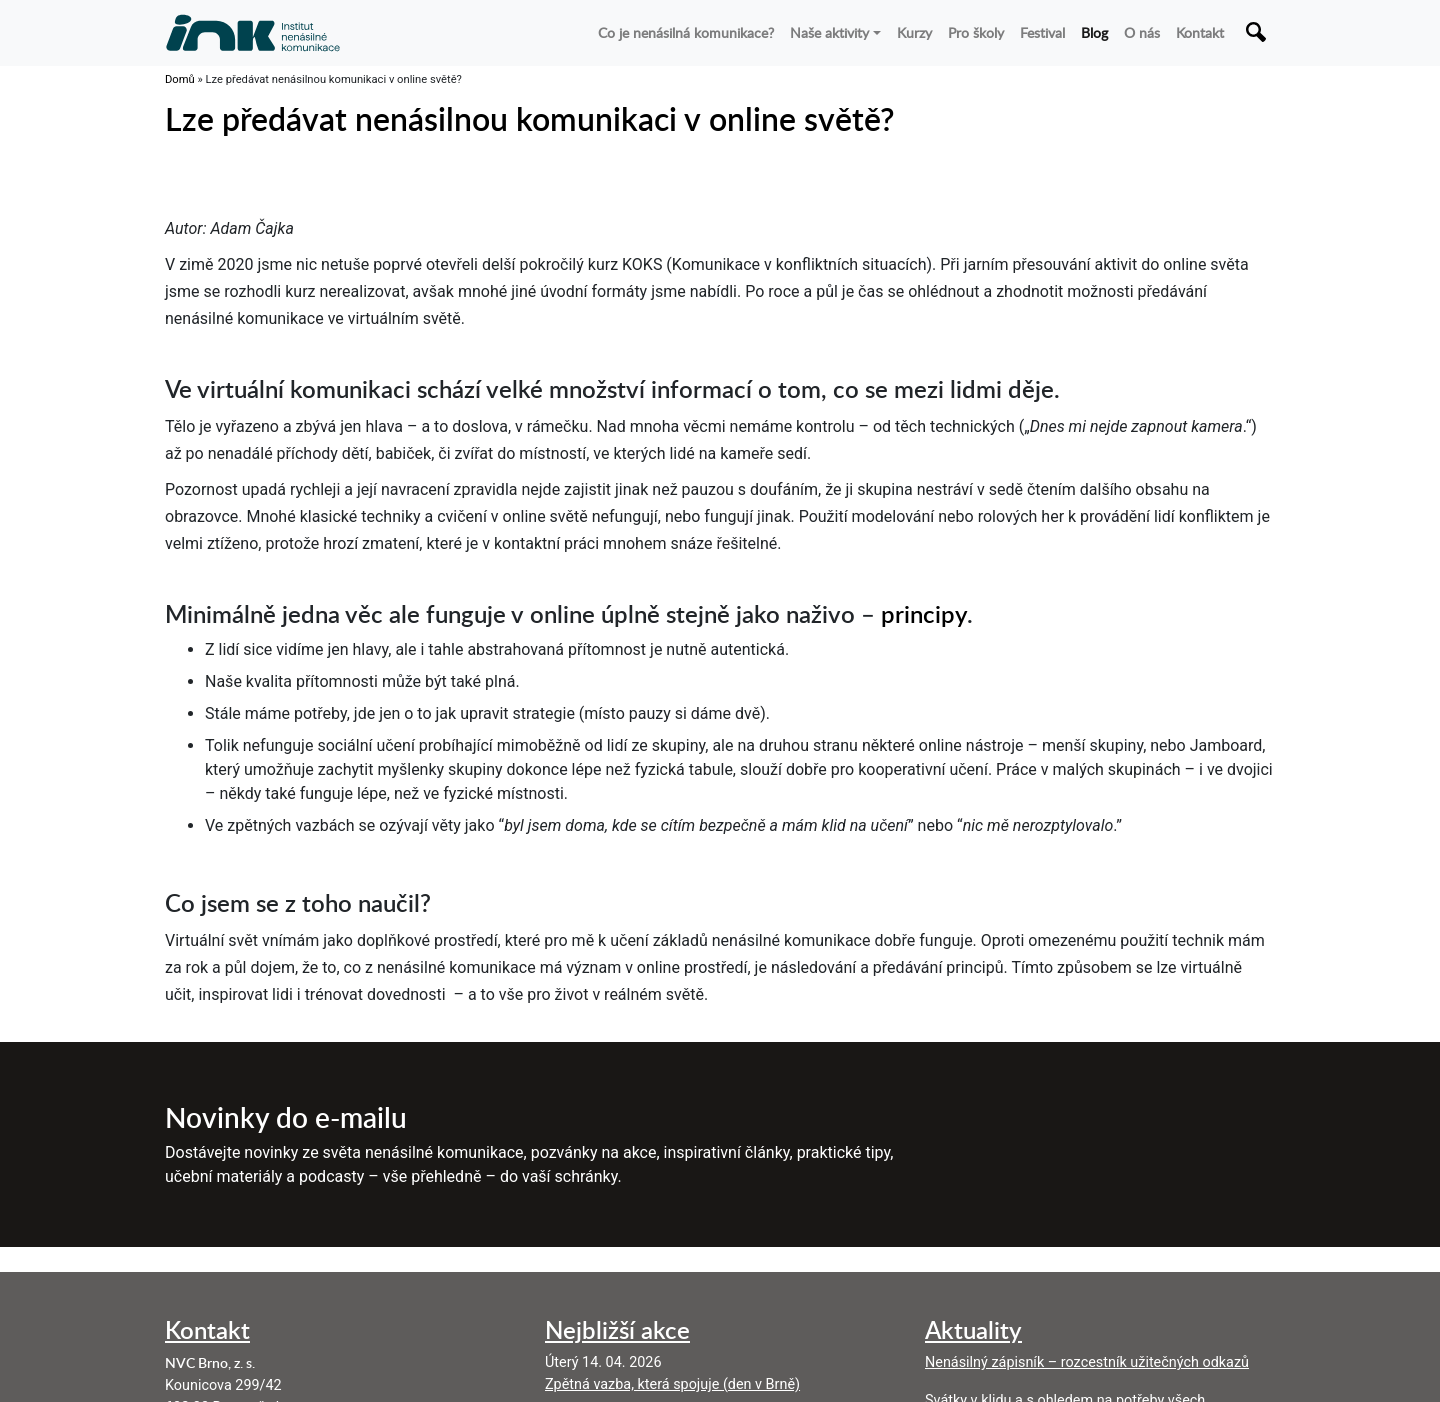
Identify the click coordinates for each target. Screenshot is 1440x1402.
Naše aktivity (829, 32)
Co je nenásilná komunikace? (686, 32)
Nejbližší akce (617, 1329)
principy (924, 613)
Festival (1042, 32)
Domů (180, 79)
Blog (1094, 32)
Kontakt (1200, 32)
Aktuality (973, 1329)
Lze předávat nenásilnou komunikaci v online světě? (530, 118)
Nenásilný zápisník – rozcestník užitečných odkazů (1087, 1362)
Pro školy (976, 32)
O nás (1142, 32)
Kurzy (914, 32)
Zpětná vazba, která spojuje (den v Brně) (672, 1384)
